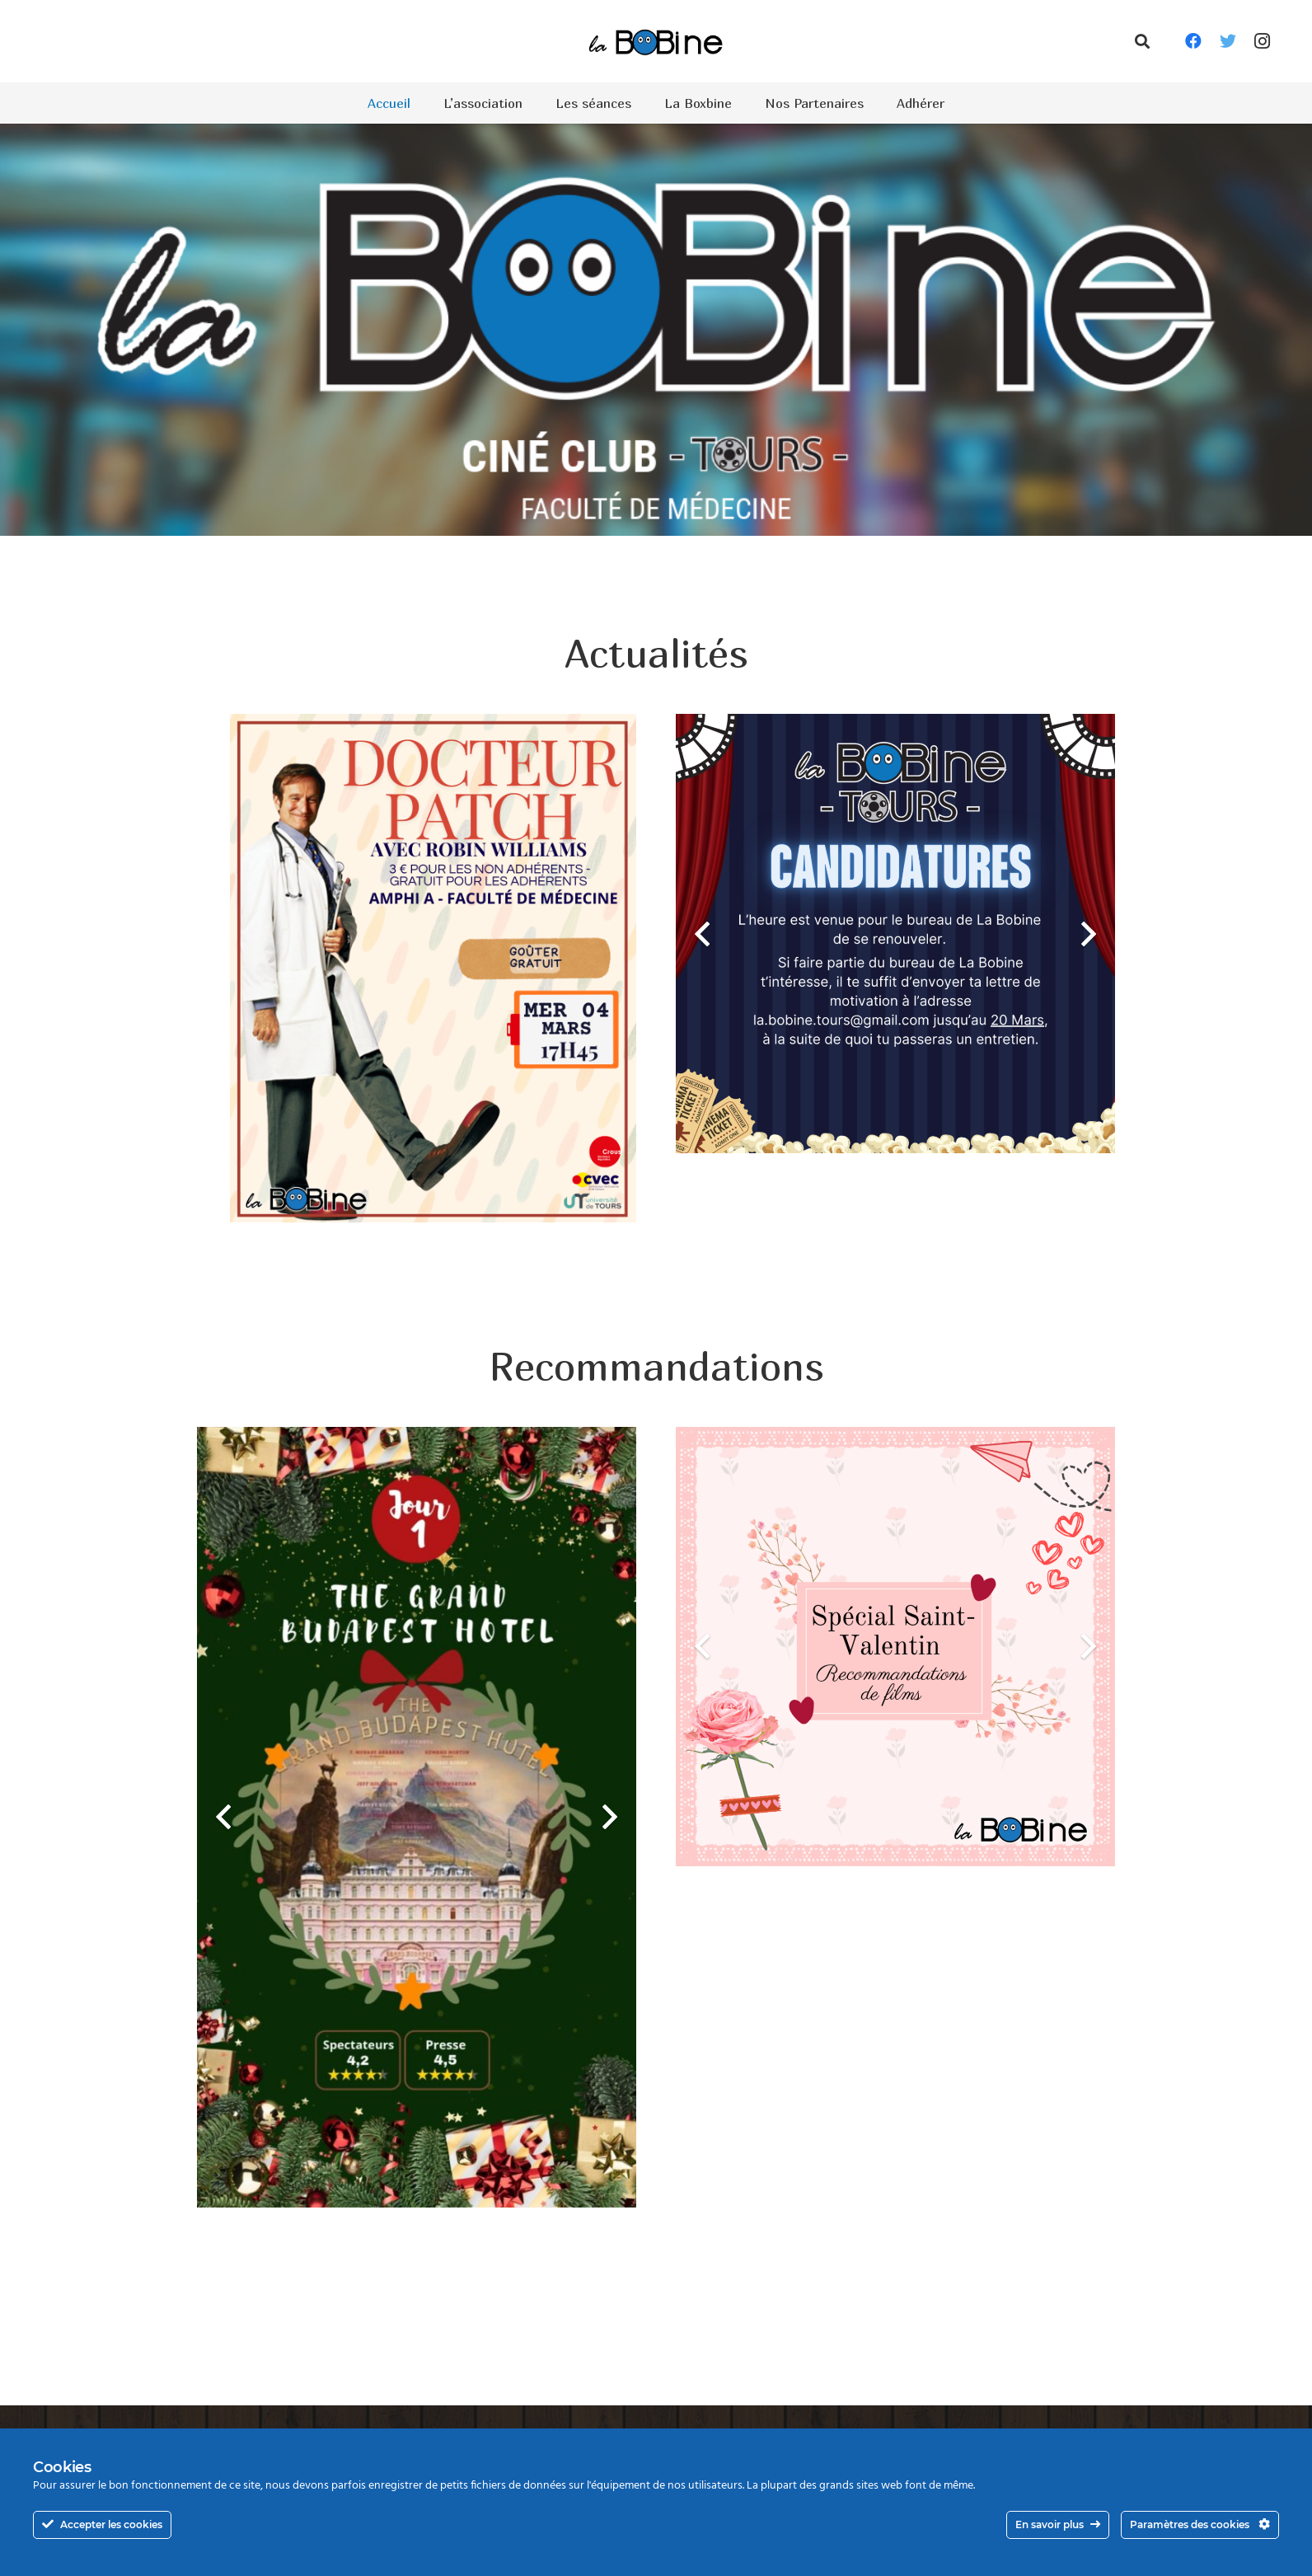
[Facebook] (1193, 41)
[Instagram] (1262, 41)
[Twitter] (1227, 41)
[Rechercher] (1142, 41)
